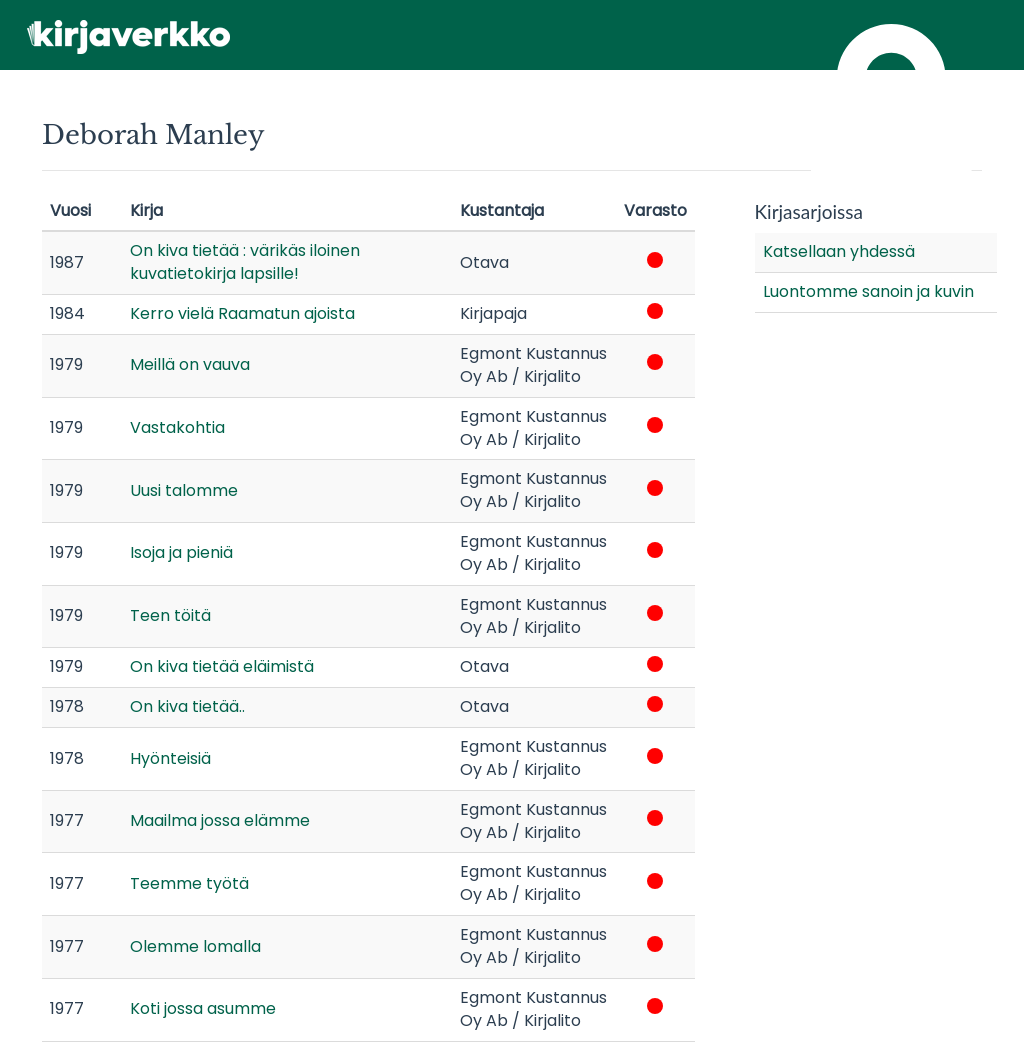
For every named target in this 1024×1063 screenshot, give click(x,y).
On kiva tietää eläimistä (222, 666)
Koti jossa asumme (203, 1008)
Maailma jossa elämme (220, 820)
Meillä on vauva (190, 364)
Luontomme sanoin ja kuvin (868, 291)
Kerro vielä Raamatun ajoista (242, 313)
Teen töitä (170, 615)
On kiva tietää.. (187, 706)
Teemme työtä (189, 883)
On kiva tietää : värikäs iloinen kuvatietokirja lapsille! (245, 262)
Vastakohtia (177, 427)
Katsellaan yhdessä (839, 251)
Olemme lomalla (195, 946)
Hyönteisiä (170, 758)
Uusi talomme (184, 490)
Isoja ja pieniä (181, 552)
